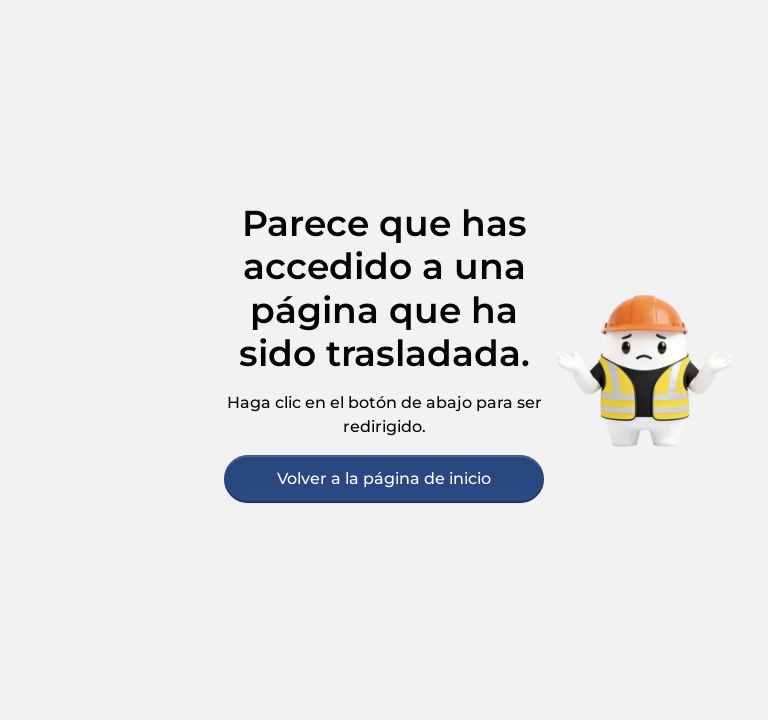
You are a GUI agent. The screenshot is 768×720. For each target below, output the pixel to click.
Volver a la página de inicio (384, 478)
